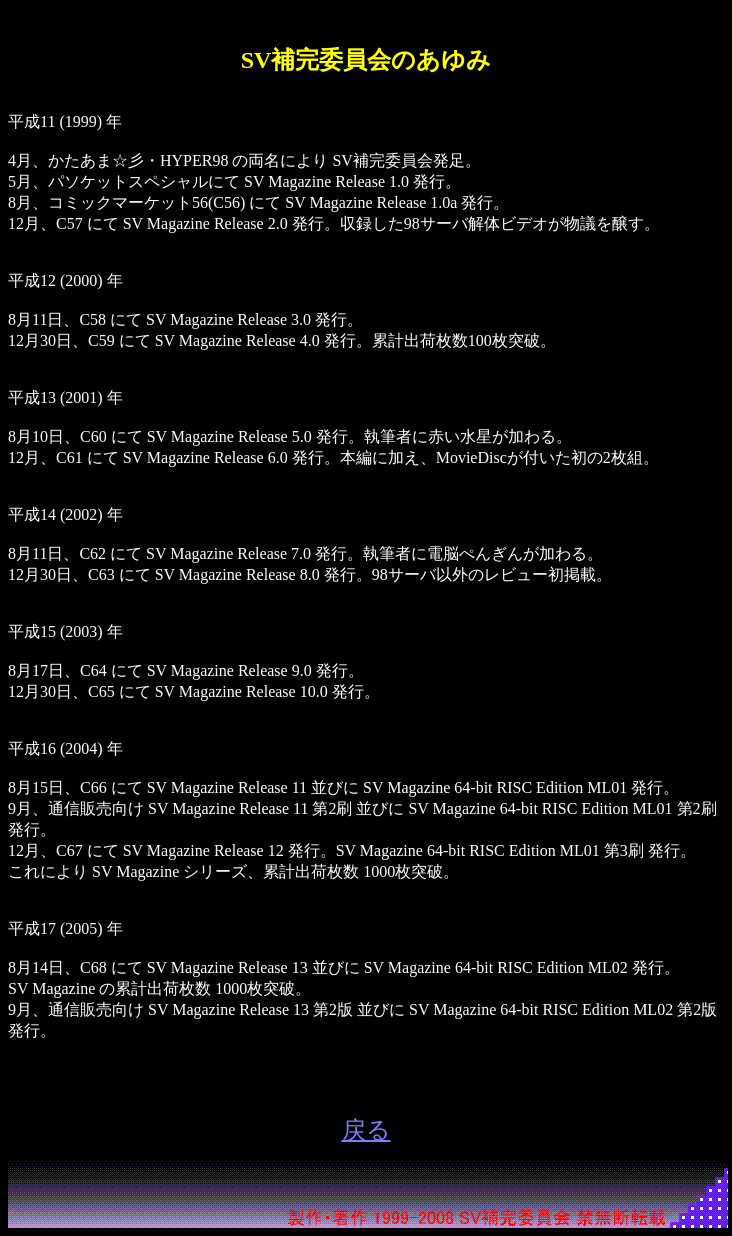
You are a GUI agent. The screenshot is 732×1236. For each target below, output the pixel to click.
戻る (366, 1130)
